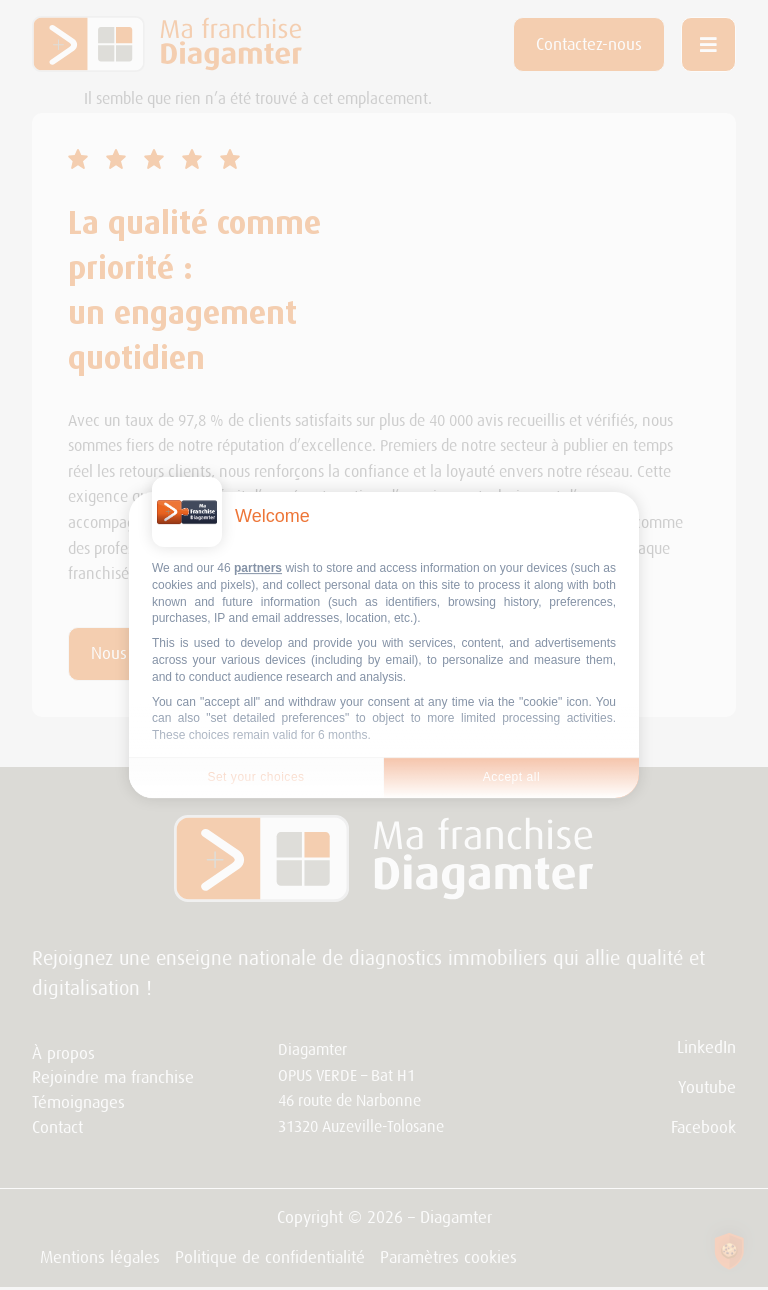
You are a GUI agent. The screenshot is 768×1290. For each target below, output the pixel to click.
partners (258, 568)
